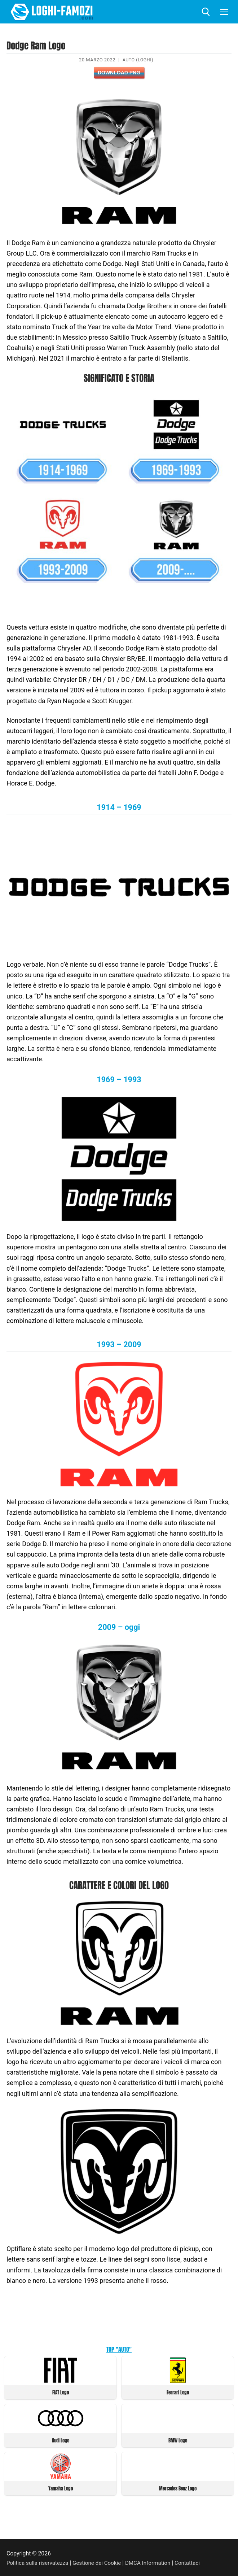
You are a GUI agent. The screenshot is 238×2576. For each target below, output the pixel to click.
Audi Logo (60, 2439)
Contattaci (194, 2561)
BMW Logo (177, 2439)
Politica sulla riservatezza (38, 2561)
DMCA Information (152, 2561)
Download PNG (119, 72)
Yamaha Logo (60, 2487)
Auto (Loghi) (138, 59)
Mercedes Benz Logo (178, 2487)
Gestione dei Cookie (100, 2561)
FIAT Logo (60, 2392)
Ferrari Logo (178, 2392)
